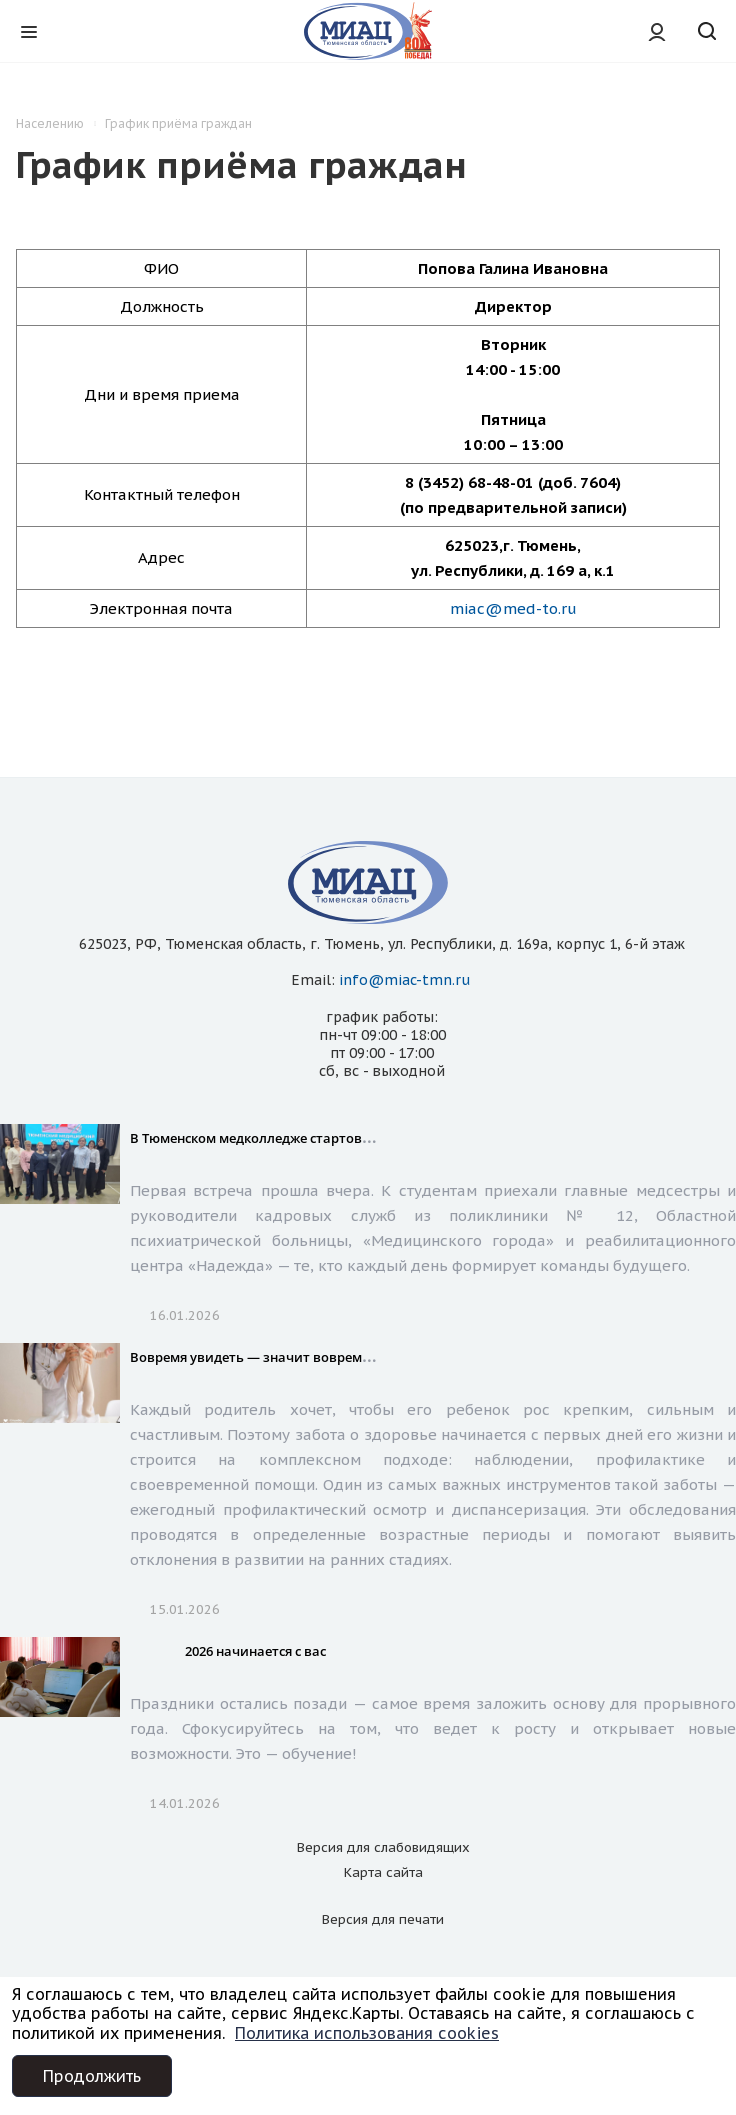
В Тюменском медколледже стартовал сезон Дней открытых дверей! (353, 1138)
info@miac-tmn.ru (404, 980)
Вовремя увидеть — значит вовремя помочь (276, 1357)
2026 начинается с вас (255, 1651)
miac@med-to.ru (513, 608)
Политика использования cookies (367, 2033)
